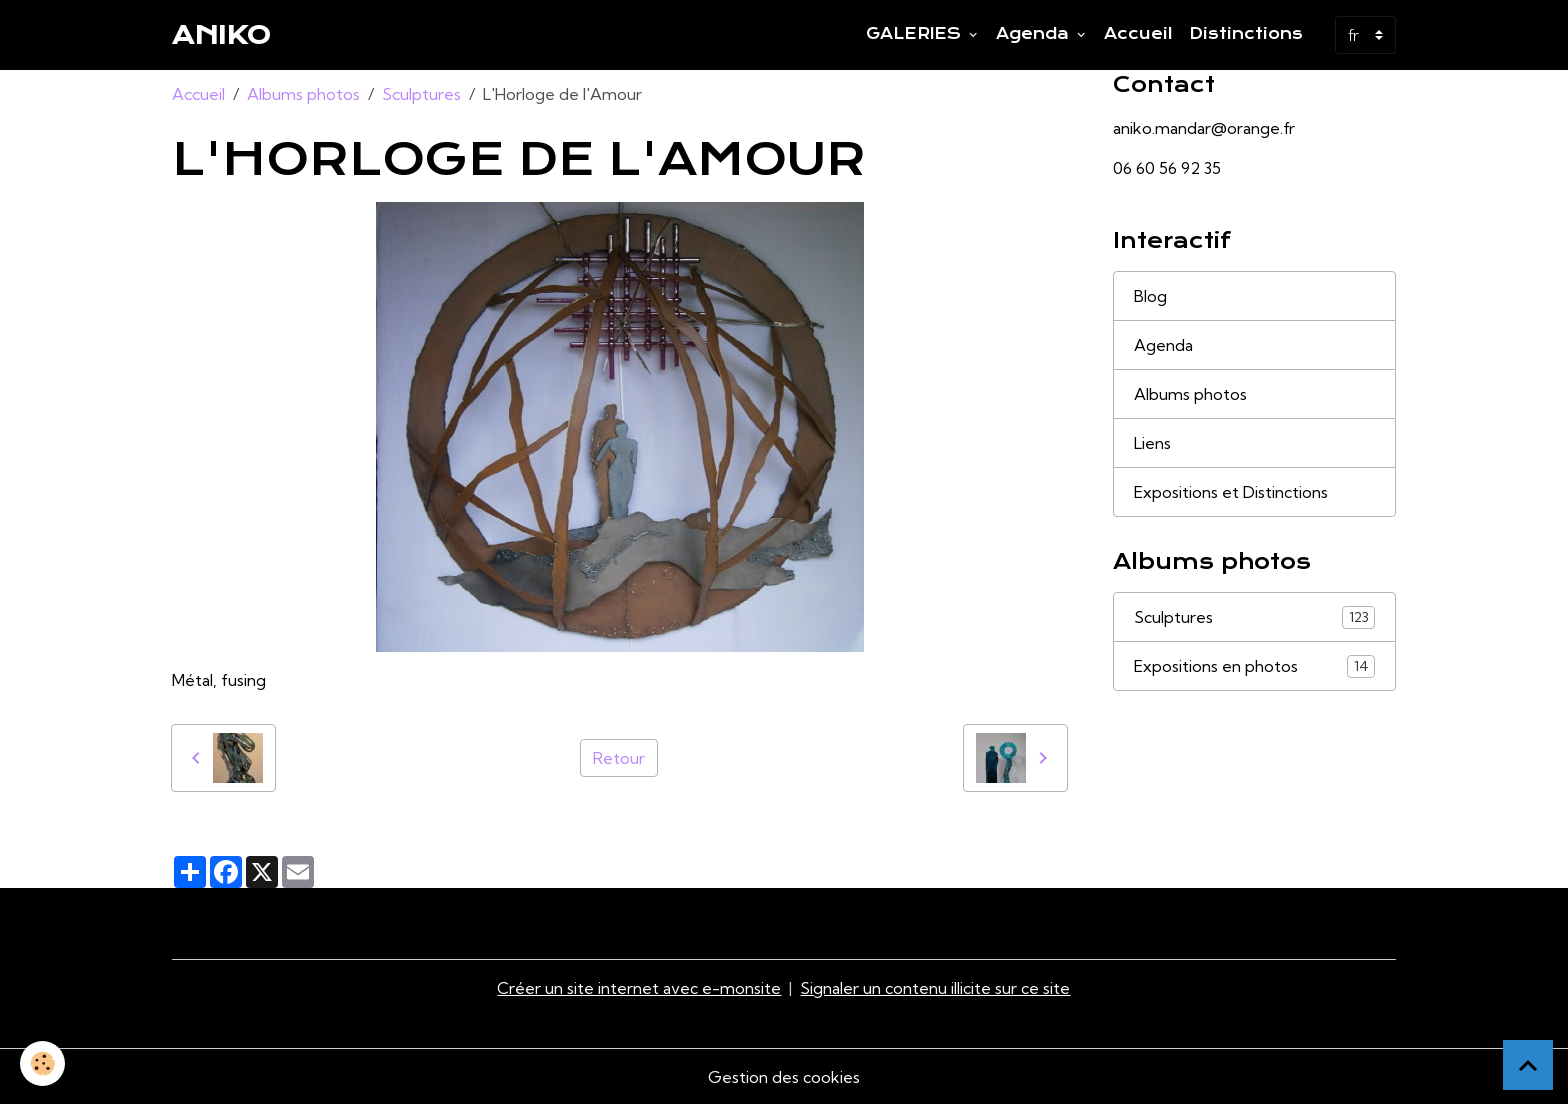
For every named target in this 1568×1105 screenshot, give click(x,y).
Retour (619, 758)
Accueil (1138, 34)
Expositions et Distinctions (1231, 492)
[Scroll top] (1528, 1065)
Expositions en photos (1255, 666)
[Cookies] (42, 1063)
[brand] (221, 35)
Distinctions (1246, 34)
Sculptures (421, 94)
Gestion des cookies (784, 1077)
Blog (1150, 296)
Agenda (1035, 34)
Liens (1152, 443)
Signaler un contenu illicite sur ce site (935, 988)
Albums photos (303, 94)
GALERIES (916, 34)
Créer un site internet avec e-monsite (639, 988)
